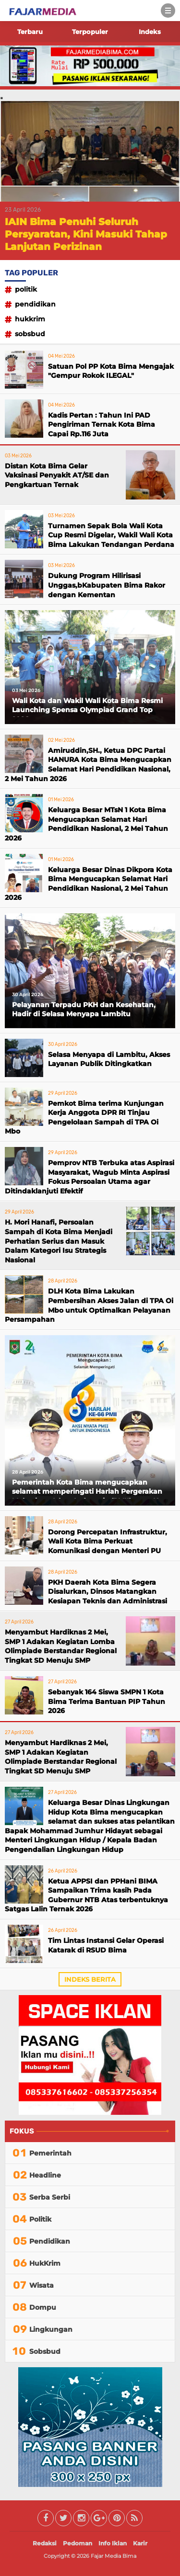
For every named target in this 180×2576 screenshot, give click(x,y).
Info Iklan (112, 2543)
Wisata (41, 2285)
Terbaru (30, 31)
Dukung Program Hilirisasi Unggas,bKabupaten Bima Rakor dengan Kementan (106, 585)
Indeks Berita (90, 1979)
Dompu (42, 2307)
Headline (45, 2175)
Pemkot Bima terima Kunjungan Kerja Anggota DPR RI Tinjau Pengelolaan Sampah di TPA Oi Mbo (84, 1117)
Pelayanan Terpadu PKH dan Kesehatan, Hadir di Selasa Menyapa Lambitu (84, 1009)
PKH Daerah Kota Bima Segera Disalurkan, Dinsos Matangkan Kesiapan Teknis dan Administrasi (107, 1591)
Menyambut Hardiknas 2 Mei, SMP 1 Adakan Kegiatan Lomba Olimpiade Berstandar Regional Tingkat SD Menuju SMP (61, 1646)
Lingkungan (50, 2329)
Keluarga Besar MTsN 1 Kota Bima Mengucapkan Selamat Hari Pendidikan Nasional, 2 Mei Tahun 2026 (86, 824)
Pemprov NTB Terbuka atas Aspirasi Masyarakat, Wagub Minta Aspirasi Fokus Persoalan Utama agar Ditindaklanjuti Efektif (89, 1176)
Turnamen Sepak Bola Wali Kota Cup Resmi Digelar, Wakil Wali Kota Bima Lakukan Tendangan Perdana (111, 535)
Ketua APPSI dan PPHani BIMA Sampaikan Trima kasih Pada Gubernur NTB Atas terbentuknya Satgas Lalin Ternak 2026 (86, 1895)
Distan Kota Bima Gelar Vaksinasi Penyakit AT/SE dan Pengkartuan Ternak (57, 475)
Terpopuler (90, 31)
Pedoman (77, 2543)
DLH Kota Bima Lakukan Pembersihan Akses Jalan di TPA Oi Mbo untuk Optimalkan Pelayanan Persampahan (89, 1305)
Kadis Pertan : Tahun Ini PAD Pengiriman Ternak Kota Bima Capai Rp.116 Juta (101, 424)
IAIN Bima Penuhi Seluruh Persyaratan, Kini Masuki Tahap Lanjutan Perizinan (86, 234)
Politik (26, 289)
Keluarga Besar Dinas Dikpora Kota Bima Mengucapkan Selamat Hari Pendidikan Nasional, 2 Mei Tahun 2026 (88, 883)
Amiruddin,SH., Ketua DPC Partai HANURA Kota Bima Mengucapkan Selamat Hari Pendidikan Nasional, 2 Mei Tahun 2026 (88, 764)
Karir (140, 2543)
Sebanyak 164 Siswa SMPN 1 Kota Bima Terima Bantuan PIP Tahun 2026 (106, 1701)
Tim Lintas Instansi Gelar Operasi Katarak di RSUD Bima (106, 1945)
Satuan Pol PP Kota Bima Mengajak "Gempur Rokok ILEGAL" (111, 371)
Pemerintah (50, 2153)
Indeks (150, 31)
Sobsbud (30, 333)
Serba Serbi (49, 2197)
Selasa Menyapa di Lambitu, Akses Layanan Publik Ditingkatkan (109, 1059)
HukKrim (30, 319)
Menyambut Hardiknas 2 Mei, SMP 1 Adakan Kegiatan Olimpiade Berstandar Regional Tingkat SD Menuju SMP (61, 1756)
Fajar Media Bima (113, 2556)
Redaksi (45, 2543)
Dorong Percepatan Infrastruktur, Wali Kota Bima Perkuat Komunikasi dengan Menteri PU (107, 1541)
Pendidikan (35, 304)
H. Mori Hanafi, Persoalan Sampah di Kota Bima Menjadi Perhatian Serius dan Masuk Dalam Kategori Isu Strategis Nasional (58, 1241)
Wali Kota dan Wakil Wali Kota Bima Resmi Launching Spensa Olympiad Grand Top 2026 (87, 706)
